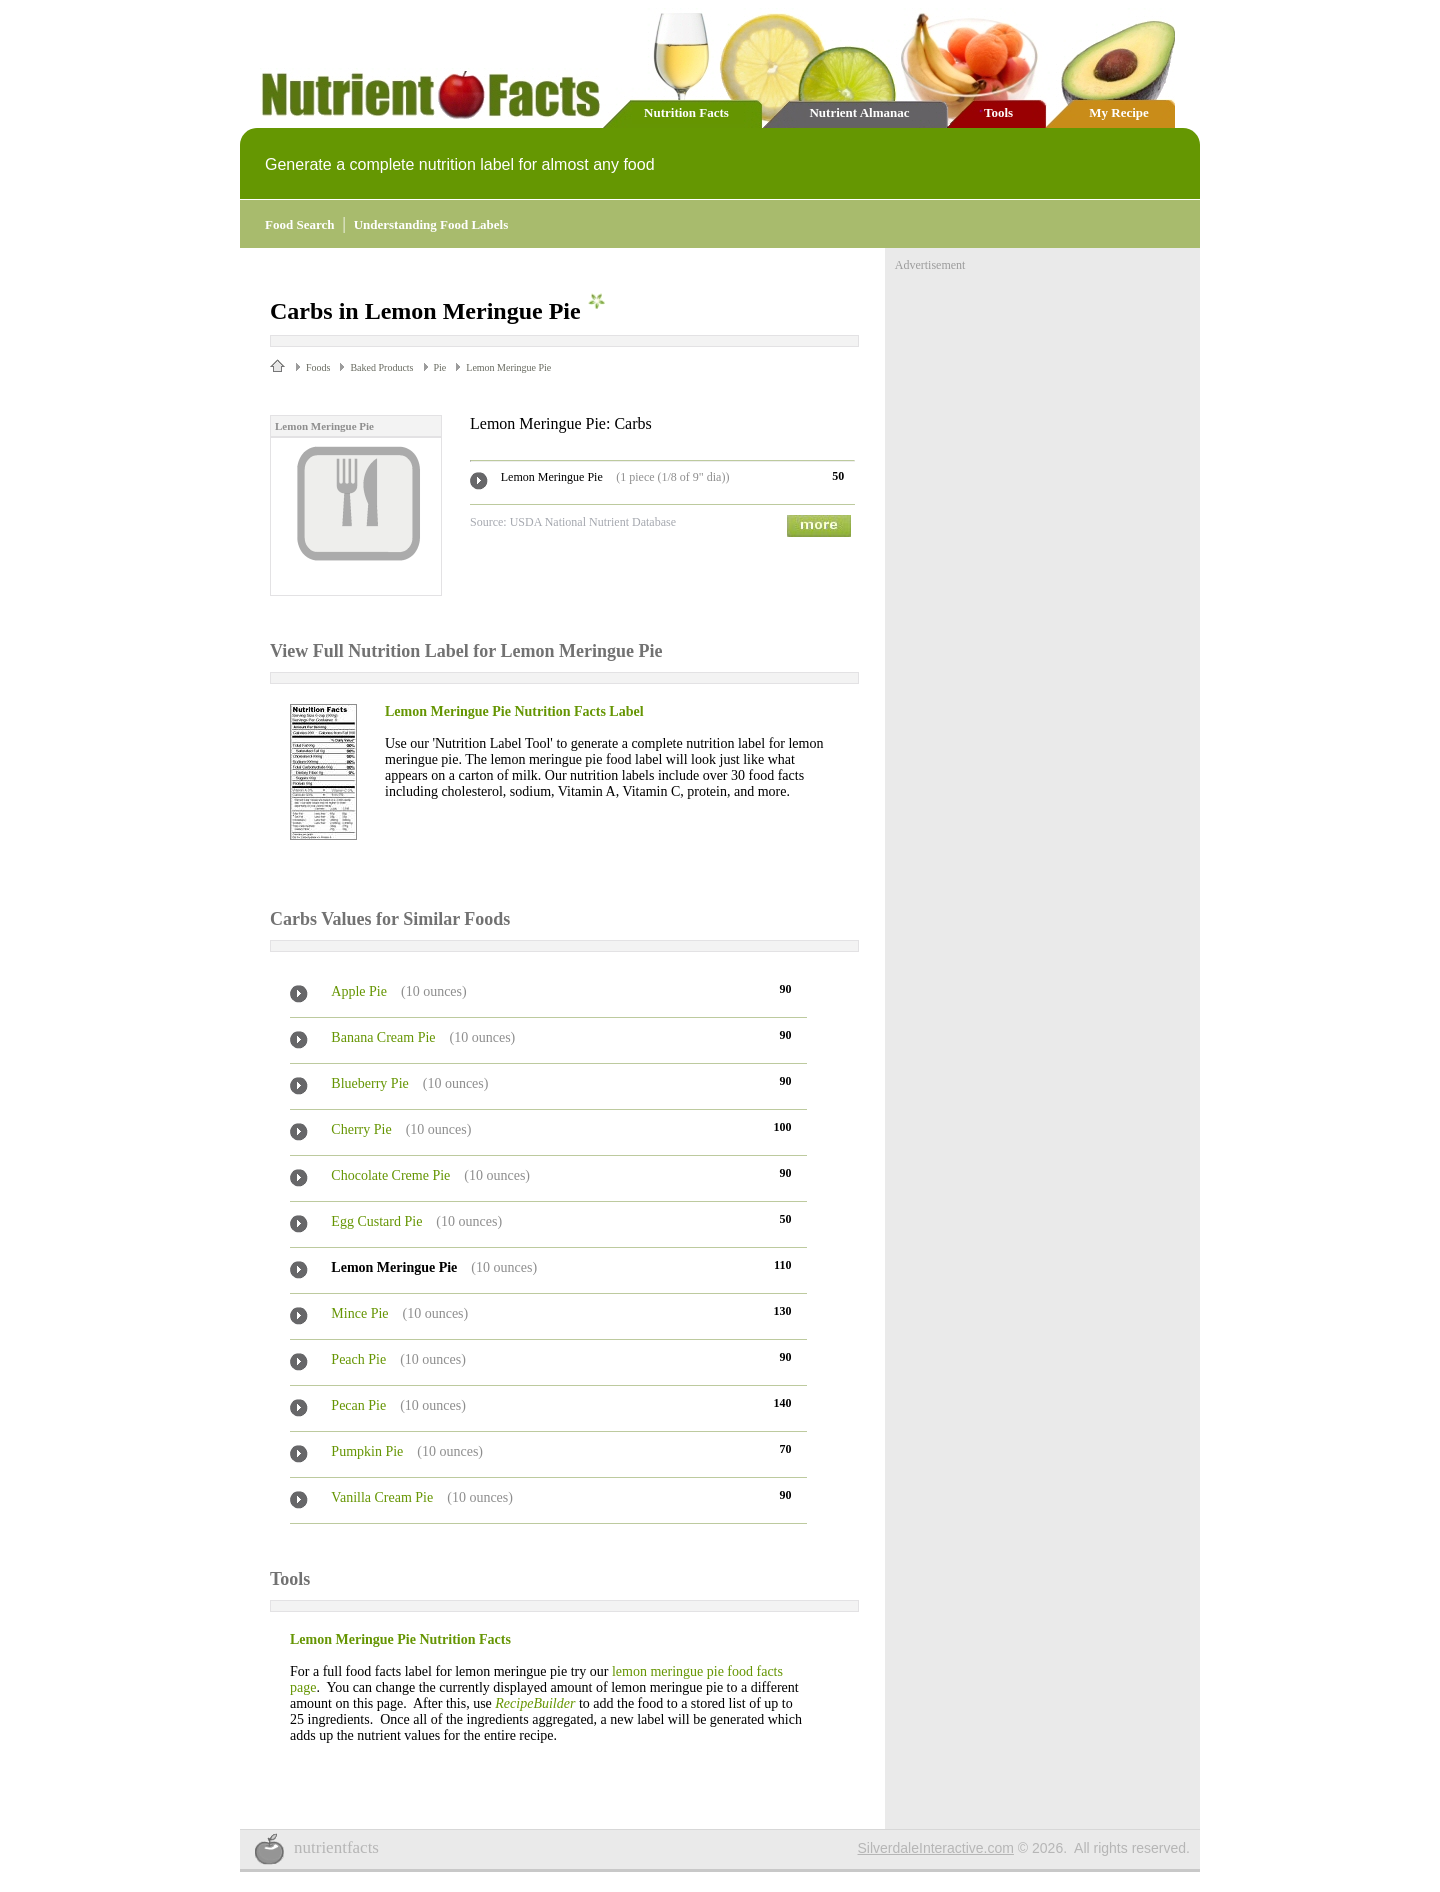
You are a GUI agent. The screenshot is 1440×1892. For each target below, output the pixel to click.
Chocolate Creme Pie (390, 1175)
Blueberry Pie (369, 1083)
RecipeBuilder (535, 1703)
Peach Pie (358, 1359)
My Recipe (1119, 112)
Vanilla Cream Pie (382, 1497)
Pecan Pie (358, 1405)
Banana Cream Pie (383, 1037)
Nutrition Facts (686, 112)
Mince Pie (359, 1313)
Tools (998, 112)
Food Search (299, 224)
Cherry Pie (361, 1129)
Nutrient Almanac (859, 112)
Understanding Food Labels (431, 224)
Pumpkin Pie (367, 1451)
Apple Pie (359, 991)
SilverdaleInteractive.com (936, 1848)
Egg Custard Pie (376, 1221)
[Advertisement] (1045, 398)
